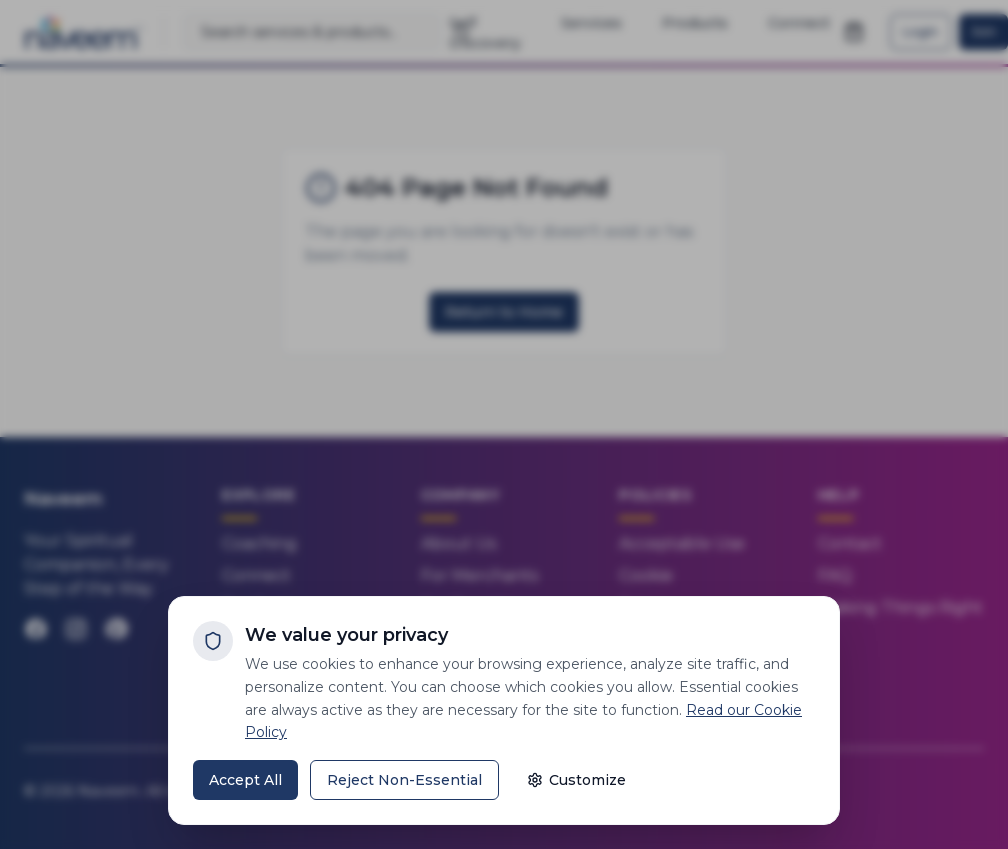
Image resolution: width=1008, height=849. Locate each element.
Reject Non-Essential (404, 780)
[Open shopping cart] (854, 32)
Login (920, 31)
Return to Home (504, 312)
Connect (256, 575)
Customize (576, 780)
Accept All (245, 780)
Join (983, 31)
